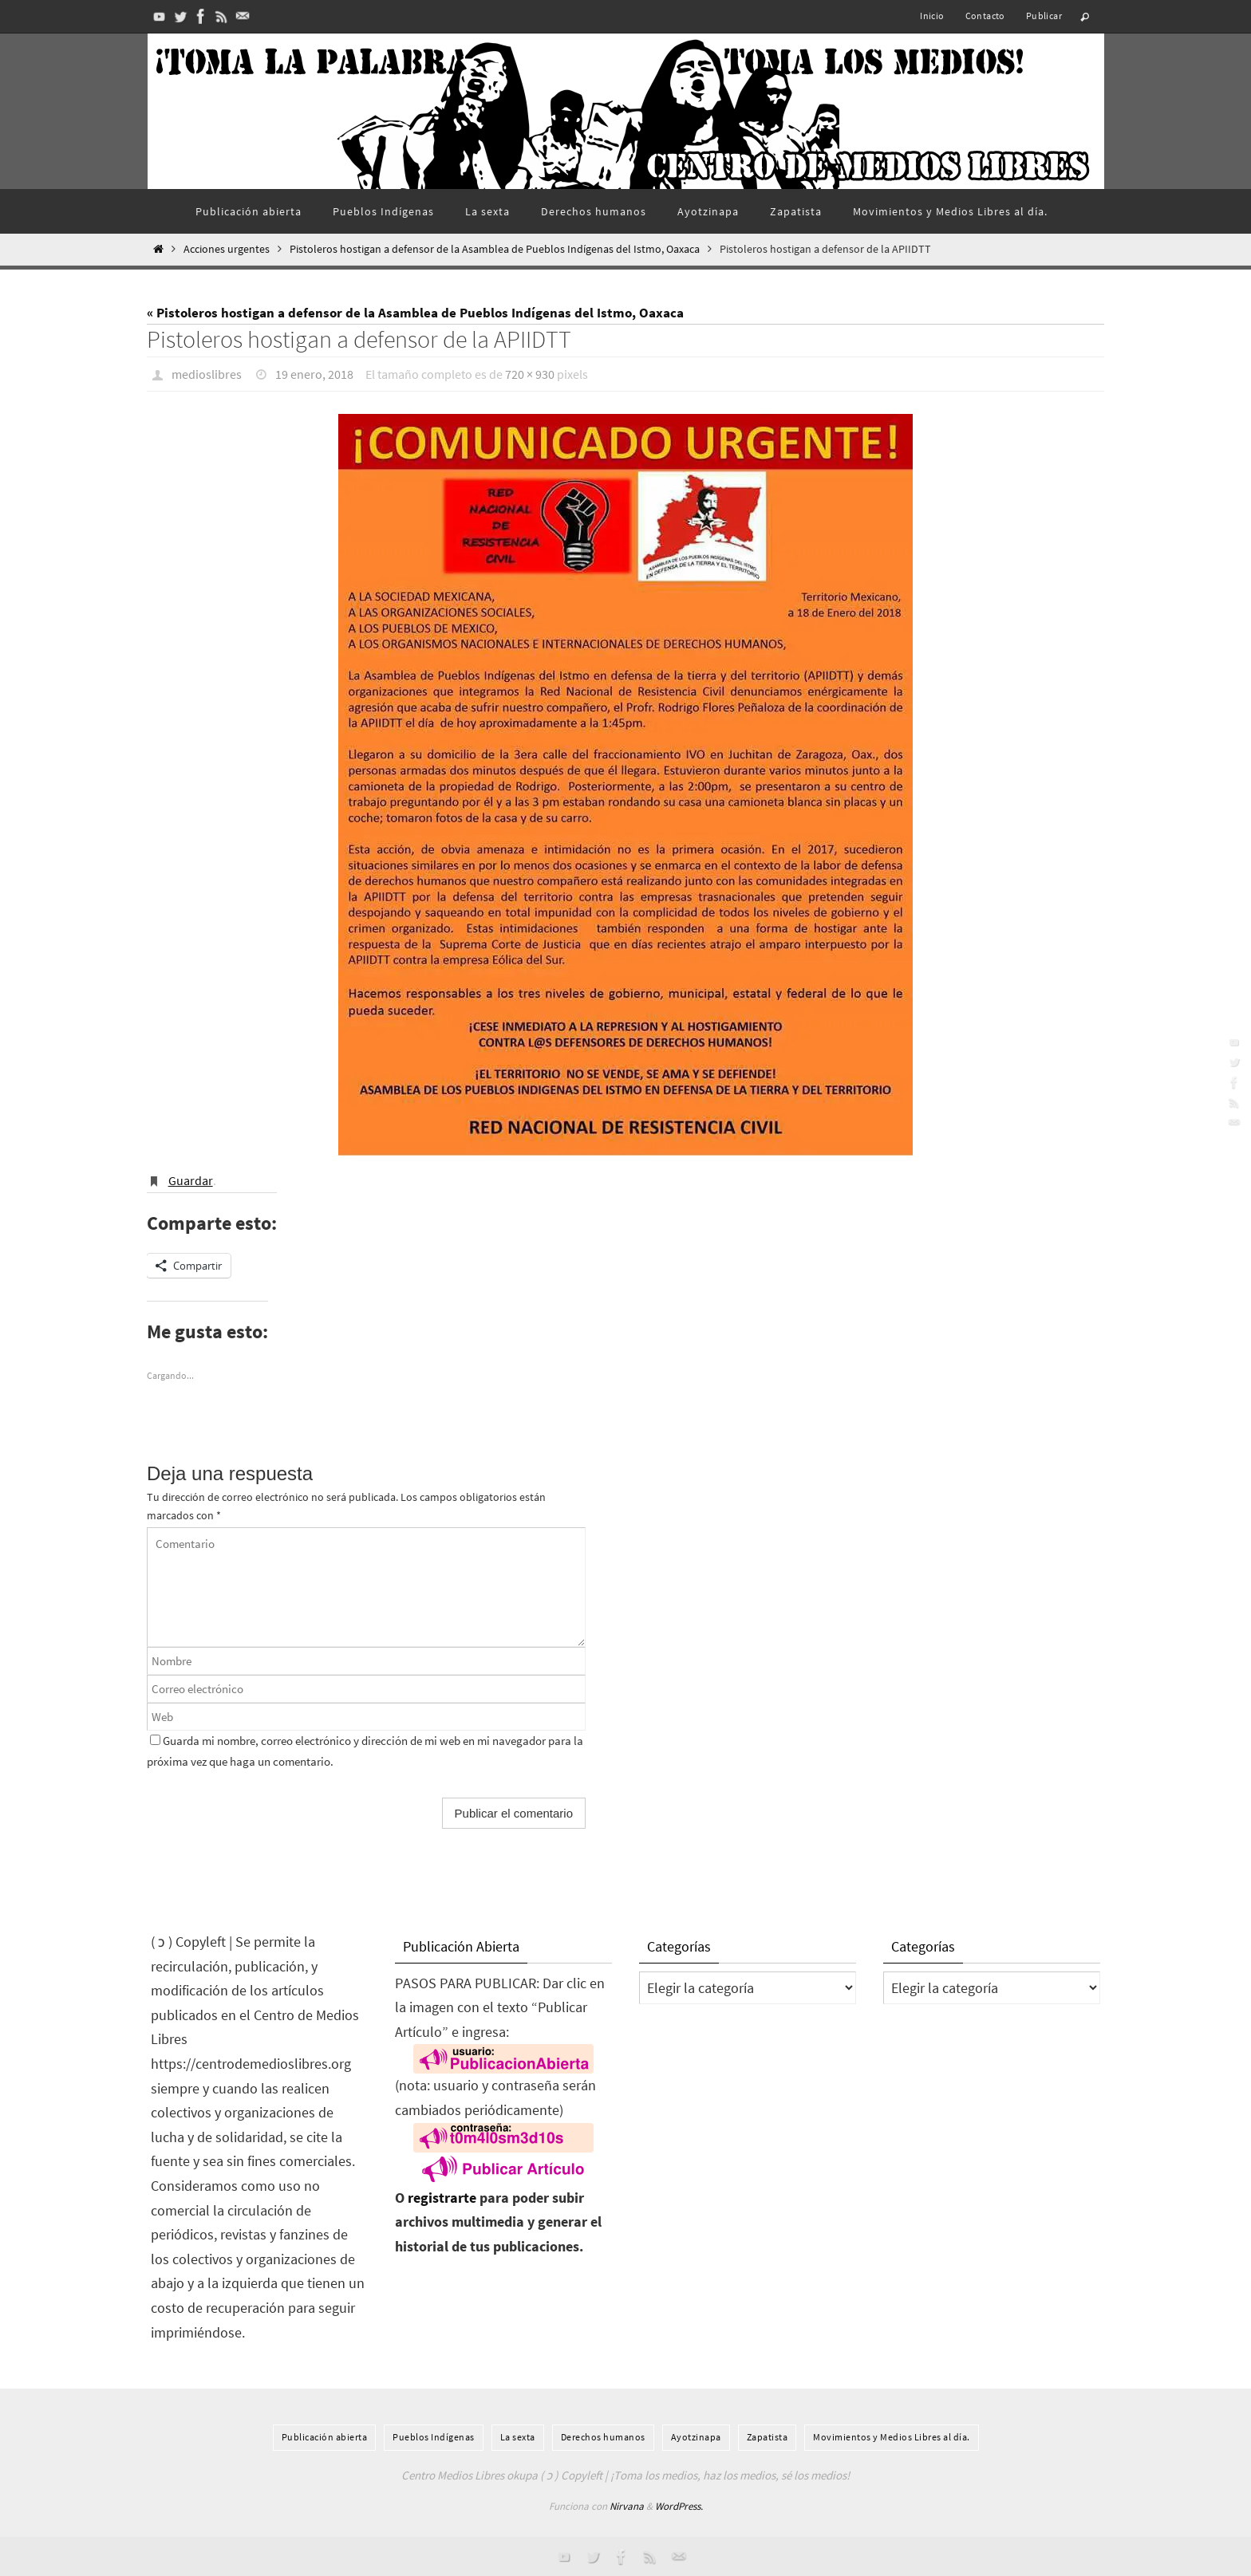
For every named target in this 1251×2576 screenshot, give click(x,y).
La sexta (517, 2437)
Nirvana (627, 2506)
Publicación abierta (325, 2437)
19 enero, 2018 (314, 374)
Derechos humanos (603, 2437)
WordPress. (679, 2506)
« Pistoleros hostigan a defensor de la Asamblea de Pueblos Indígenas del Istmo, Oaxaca (415, 312)
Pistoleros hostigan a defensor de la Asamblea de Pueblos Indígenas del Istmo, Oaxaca (495, 249)
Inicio (932, 16)
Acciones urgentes (227, 249)
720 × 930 (529, 374)
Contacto (985, 16)
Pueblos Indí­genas (434, 2437)
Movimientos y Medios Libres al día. (891, 2437)
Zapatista (767, 2437)
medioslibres (207, 374)
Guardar (190, 1180)
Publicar (1044, 16)
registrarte (442, 2197)
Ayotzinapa (696, 2437)
